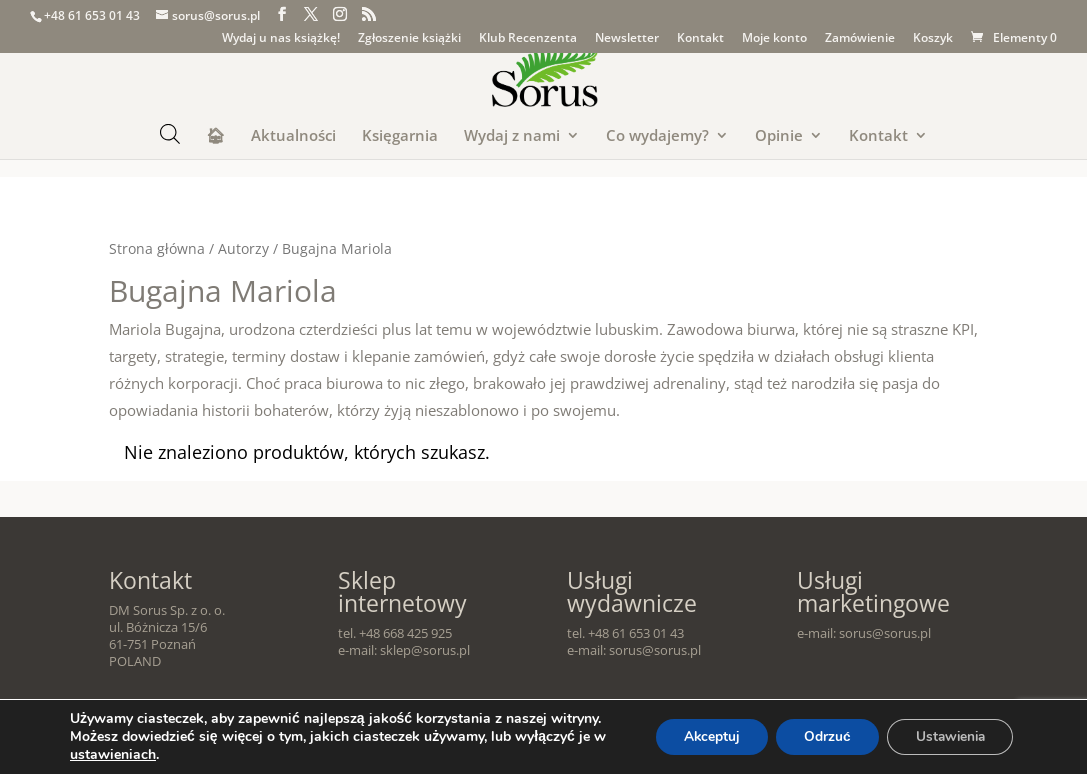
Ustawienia (946, 736)
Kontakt (700, 39)
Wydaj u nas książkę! (281, 39)
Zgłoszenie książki (409, 39)
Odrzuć (818, 736)
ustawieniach (129, 755)
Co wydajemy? (657, 136)
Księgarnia (400, 136)
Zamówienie (860, 39)
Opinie (779, 136)
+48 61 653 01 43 (92, 15)
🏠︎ (215, 136)
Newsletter (627, 39)
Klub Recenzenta (528, 39)
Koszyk (933, 39)
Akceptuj (698, 736)
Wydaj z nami (512, 136)
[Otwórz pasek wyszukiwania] (170, 133)
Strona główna (157, 248)
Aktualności (293, 136)
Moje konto (774, 39)
